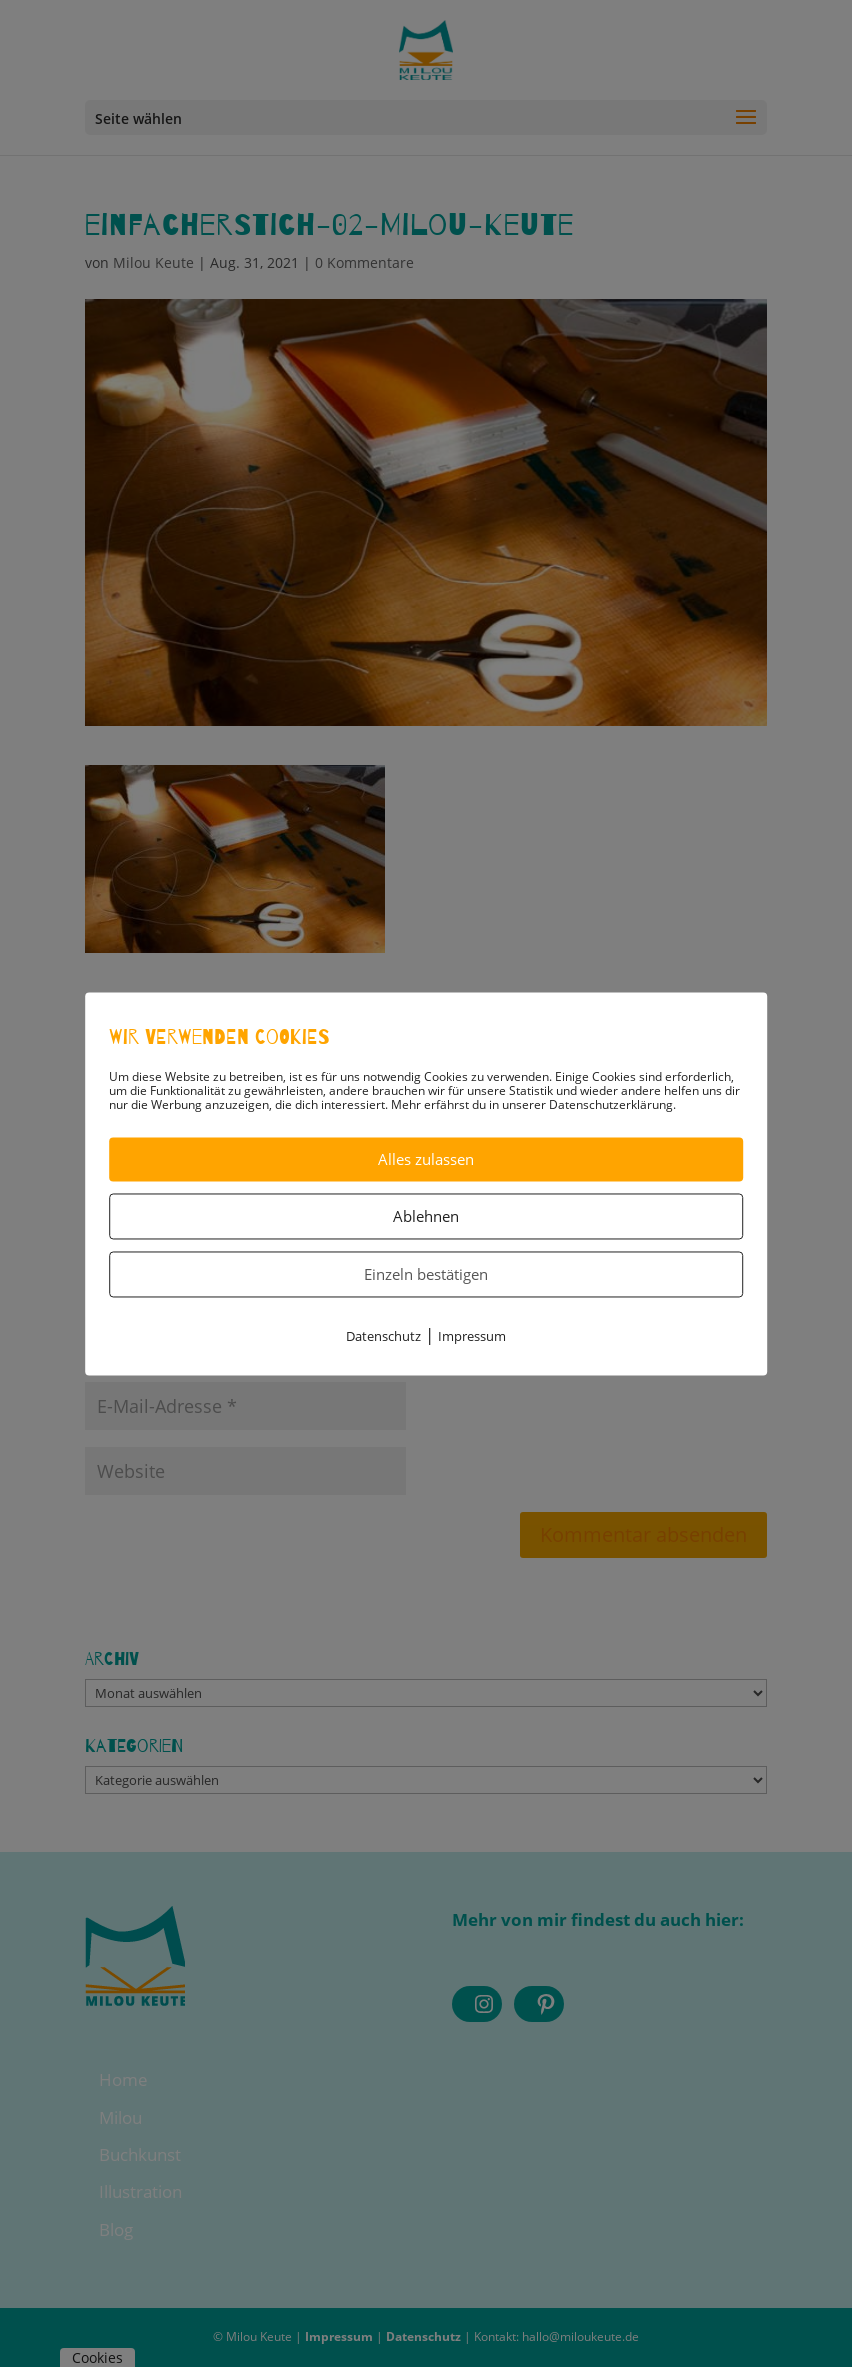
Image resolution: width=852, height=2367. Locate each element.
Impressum (472, 1336)
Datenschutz (383, 1336)
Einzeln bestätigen (426, 1274)
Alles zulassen (426, 1159)
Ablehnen (426, 1216)
